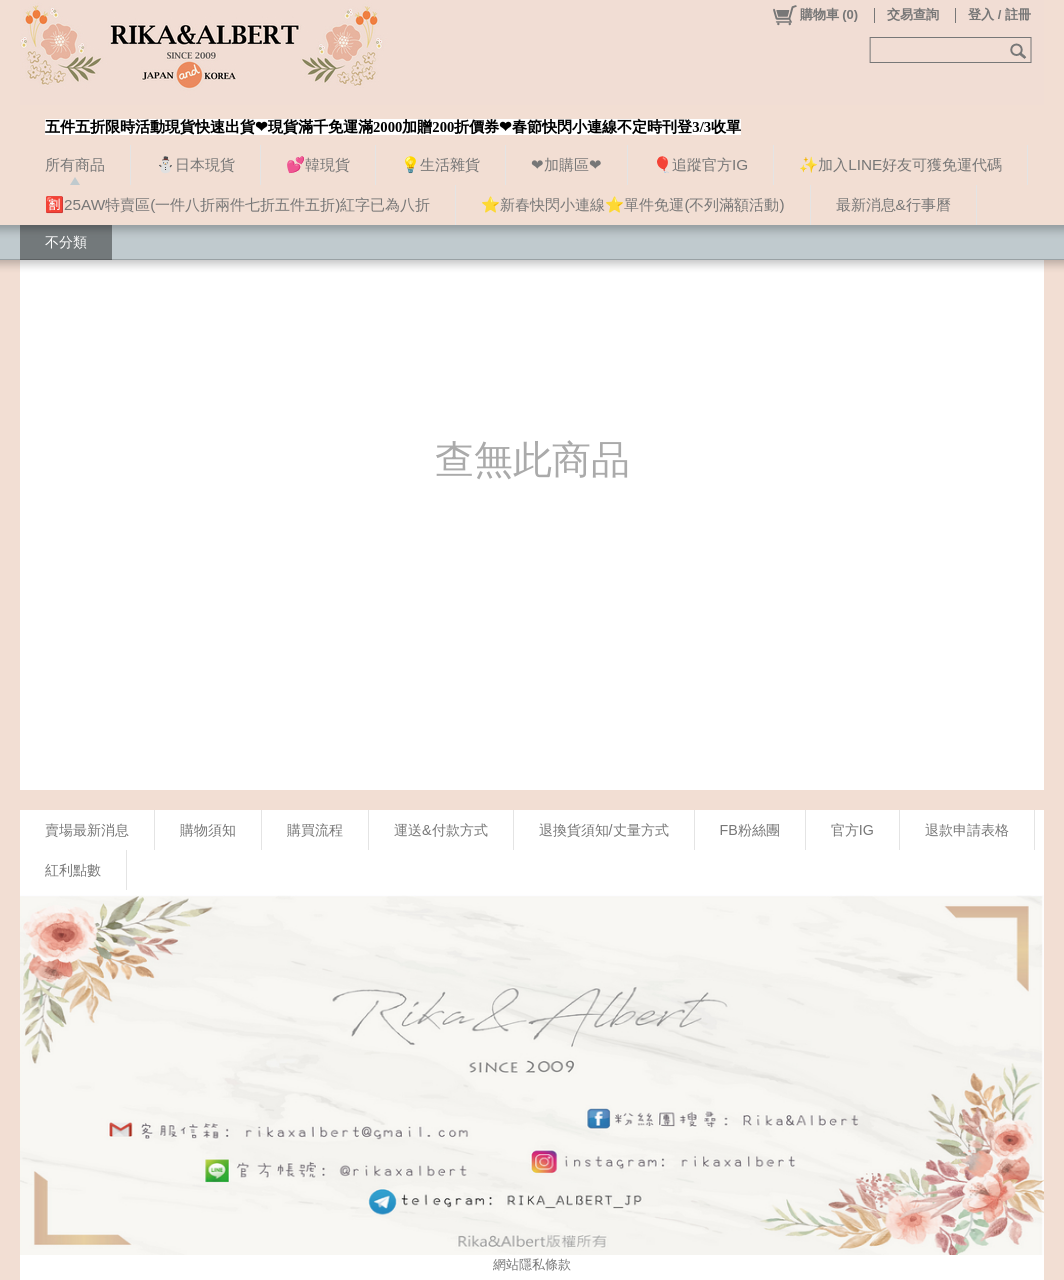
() (814, 15)
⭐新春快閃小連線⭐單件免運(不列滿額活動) (632, 204)
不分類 (66, 242)
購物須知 (208, 830)
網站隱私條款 (532, 1264)
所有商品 (75, 164)
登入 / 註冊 (999, 14)
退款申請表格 (967, 830)
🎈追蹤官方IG (700, 164)
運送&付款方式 (441, 830)
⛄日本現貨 (195, 164)
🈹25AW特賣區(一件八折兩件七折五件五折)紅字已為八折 (237, 204)
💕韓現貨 (318, 164)
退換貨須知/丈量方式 (604, 830)
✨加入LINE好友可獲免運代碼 (900, 164)
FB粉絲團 (750, 830)
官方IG (852, 830)
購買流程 (315, 830)
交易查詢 (913, 14)
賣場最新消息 (87, 830)
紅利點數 (73, 870)
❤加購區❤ (566, 164)
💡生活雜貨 (440, 164)
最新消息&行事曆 (893, 204)
